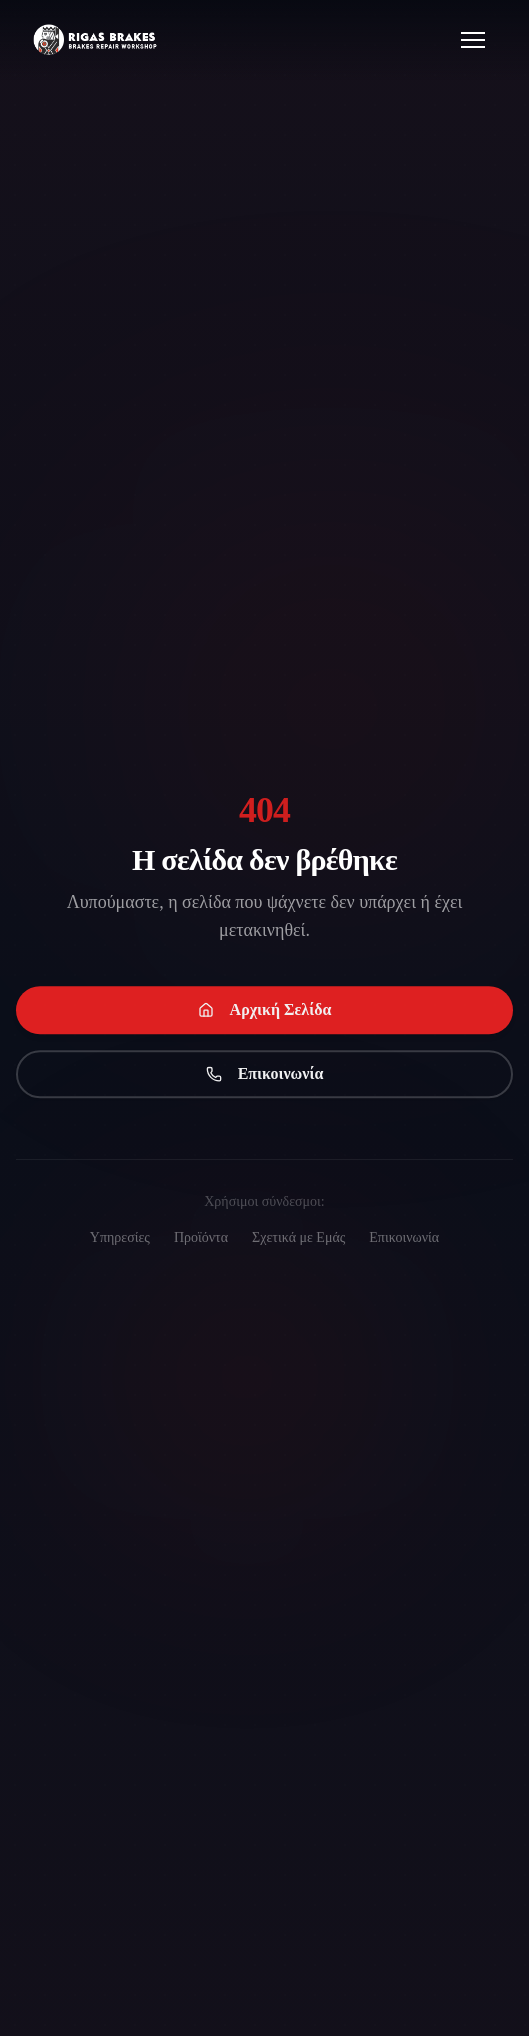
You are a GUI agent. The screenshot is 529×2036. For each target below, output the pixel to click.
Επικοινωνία (265, 1075)
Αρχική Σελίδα (265, 1011)
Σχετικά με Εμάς (298, 1237)
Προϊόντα (201, 1237)
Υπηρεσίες (120, 1237)
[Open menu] (473, 40)
